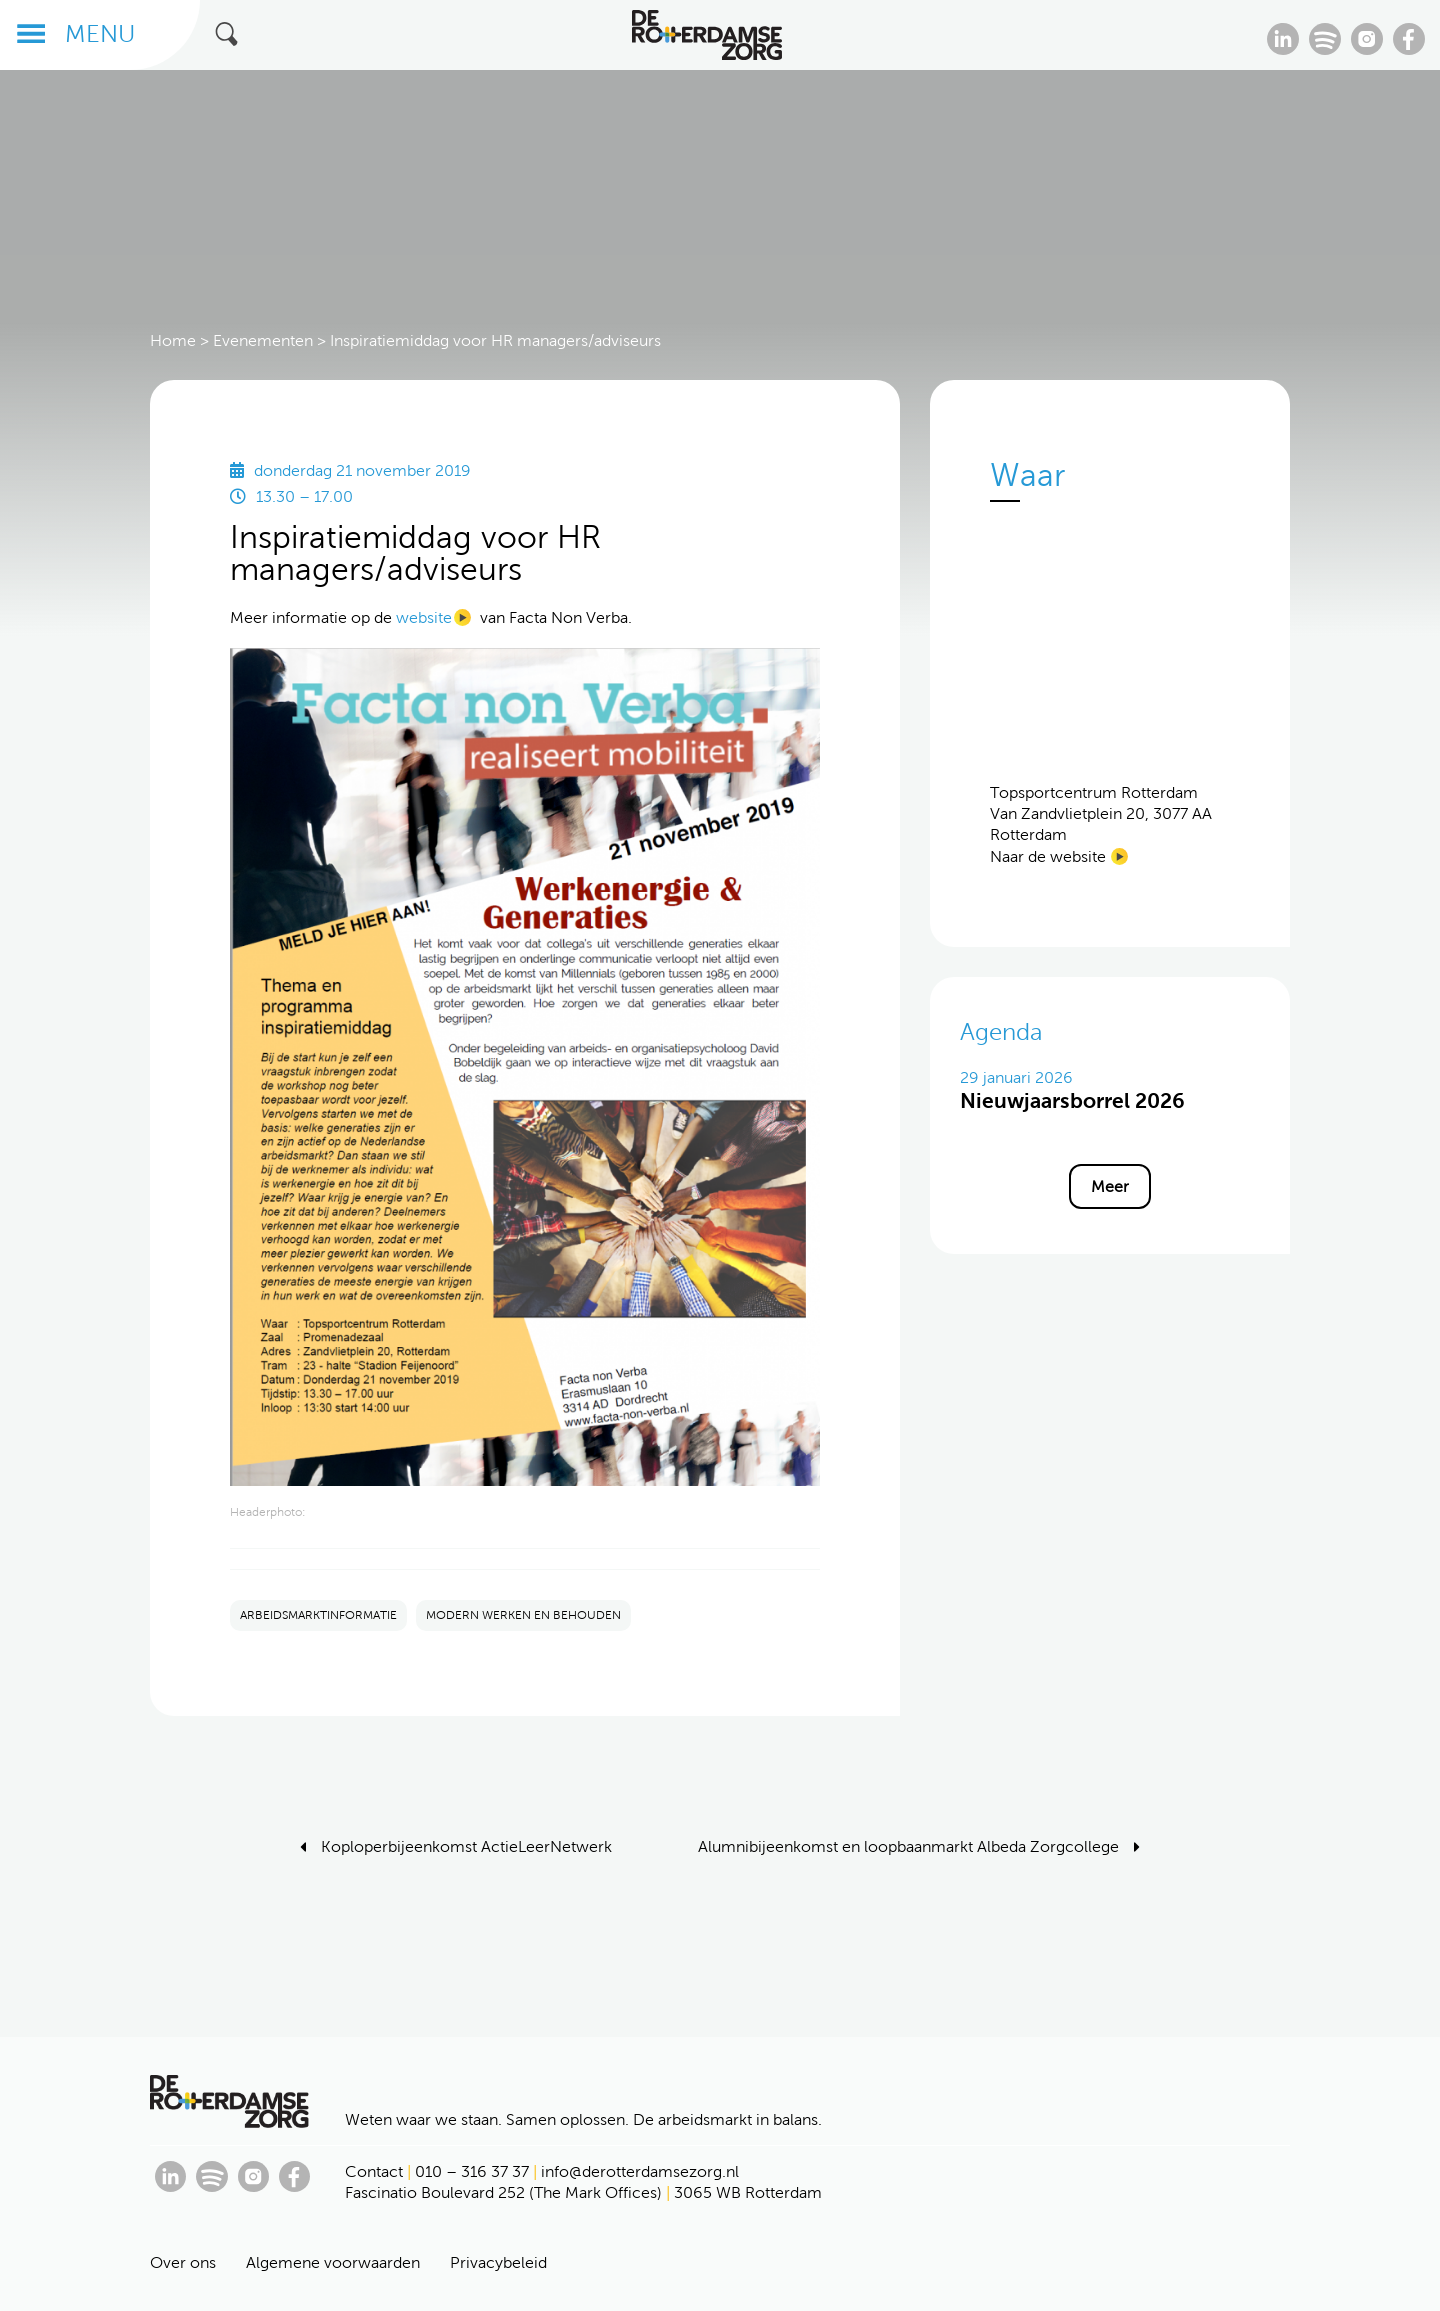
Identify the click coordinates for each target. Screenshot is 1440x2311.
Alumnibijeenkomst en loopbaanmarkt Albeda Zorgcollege (908, 1846)
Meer (1110, 1186)
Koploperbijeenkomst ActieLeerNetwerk (466, 1846)
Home (173, 340)
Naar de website (1048, 856)
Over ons (183, 2262)
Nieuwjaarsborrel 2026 (1072, 1100)
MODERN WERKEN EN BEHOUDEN (523, 1615)
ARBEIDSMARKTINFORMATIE (318, 1615)
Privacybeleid (498, 2262)
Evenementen (263, 340)
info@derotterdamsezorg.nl (640, 2171)
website (424, 617)
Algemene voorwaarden (333, 2262)
